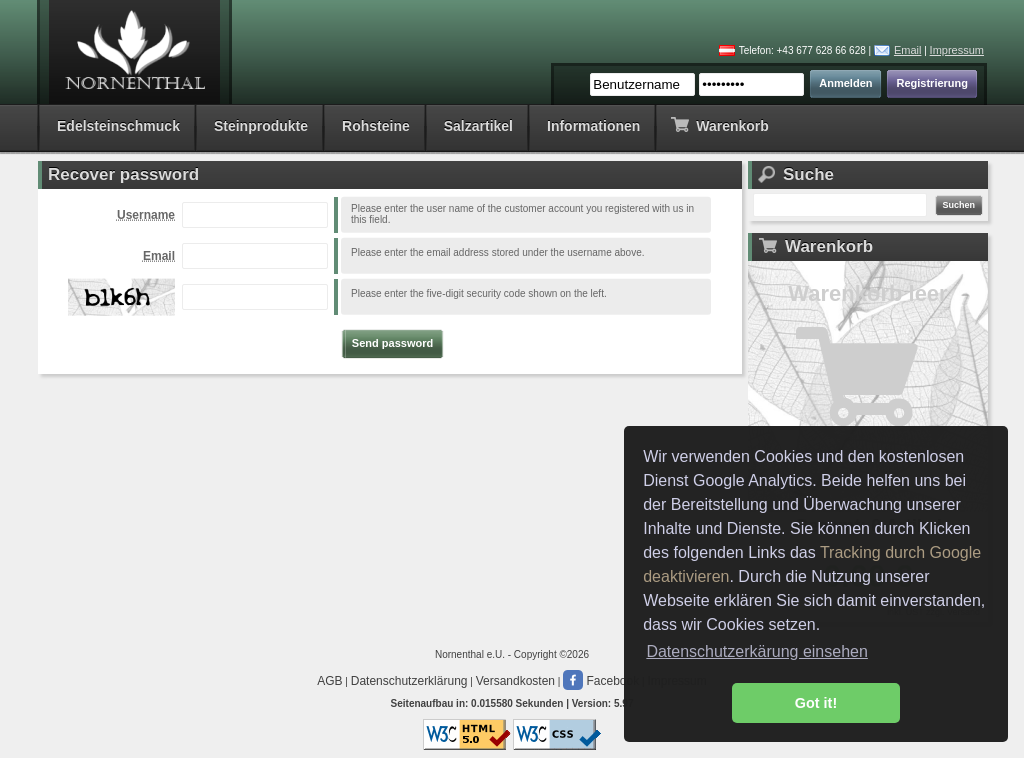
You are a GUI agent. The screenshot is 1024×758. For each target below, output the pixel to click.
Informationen (593, 126)
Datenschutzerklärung (409, 681)
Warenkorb (719, 124)
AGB (329, 681)
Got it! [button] (816, 703)
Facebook (601, 681)
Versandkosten (515, 681)
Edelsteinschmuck (118, 126)
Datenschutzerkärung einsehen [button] (756, 651)
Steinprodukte (261, 126)
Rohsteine (376, 126)
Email (908, 50)
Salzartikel (478, 126)
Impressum (957, 50)
